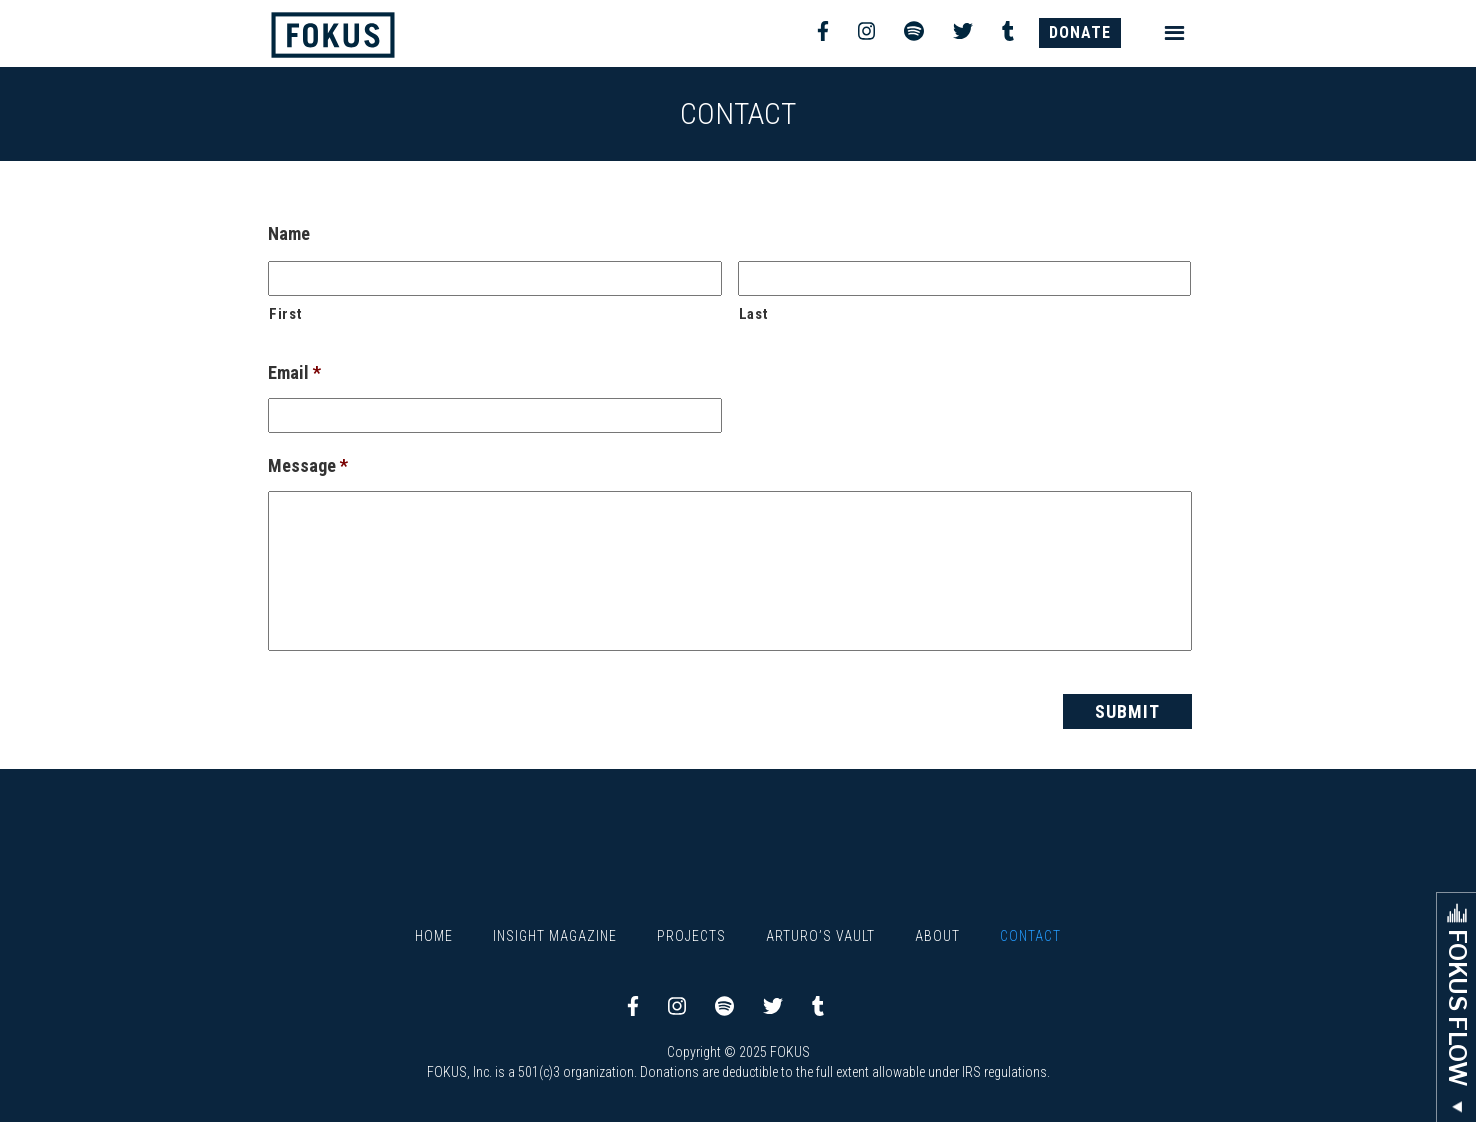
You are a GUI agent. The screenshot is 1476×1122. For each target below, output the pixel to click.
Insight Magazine (555, 936)
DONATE (1080, 32)
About (937, 936)
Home (434, 936)
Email (294, 372)
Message (308, 465)
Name (289, 233)
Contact (1030, 936)
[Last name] (965, 278)
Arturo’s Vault (820, 936)
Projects (691, 936)
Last (754, 314)
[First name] (495, 278)
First (285, 314)
